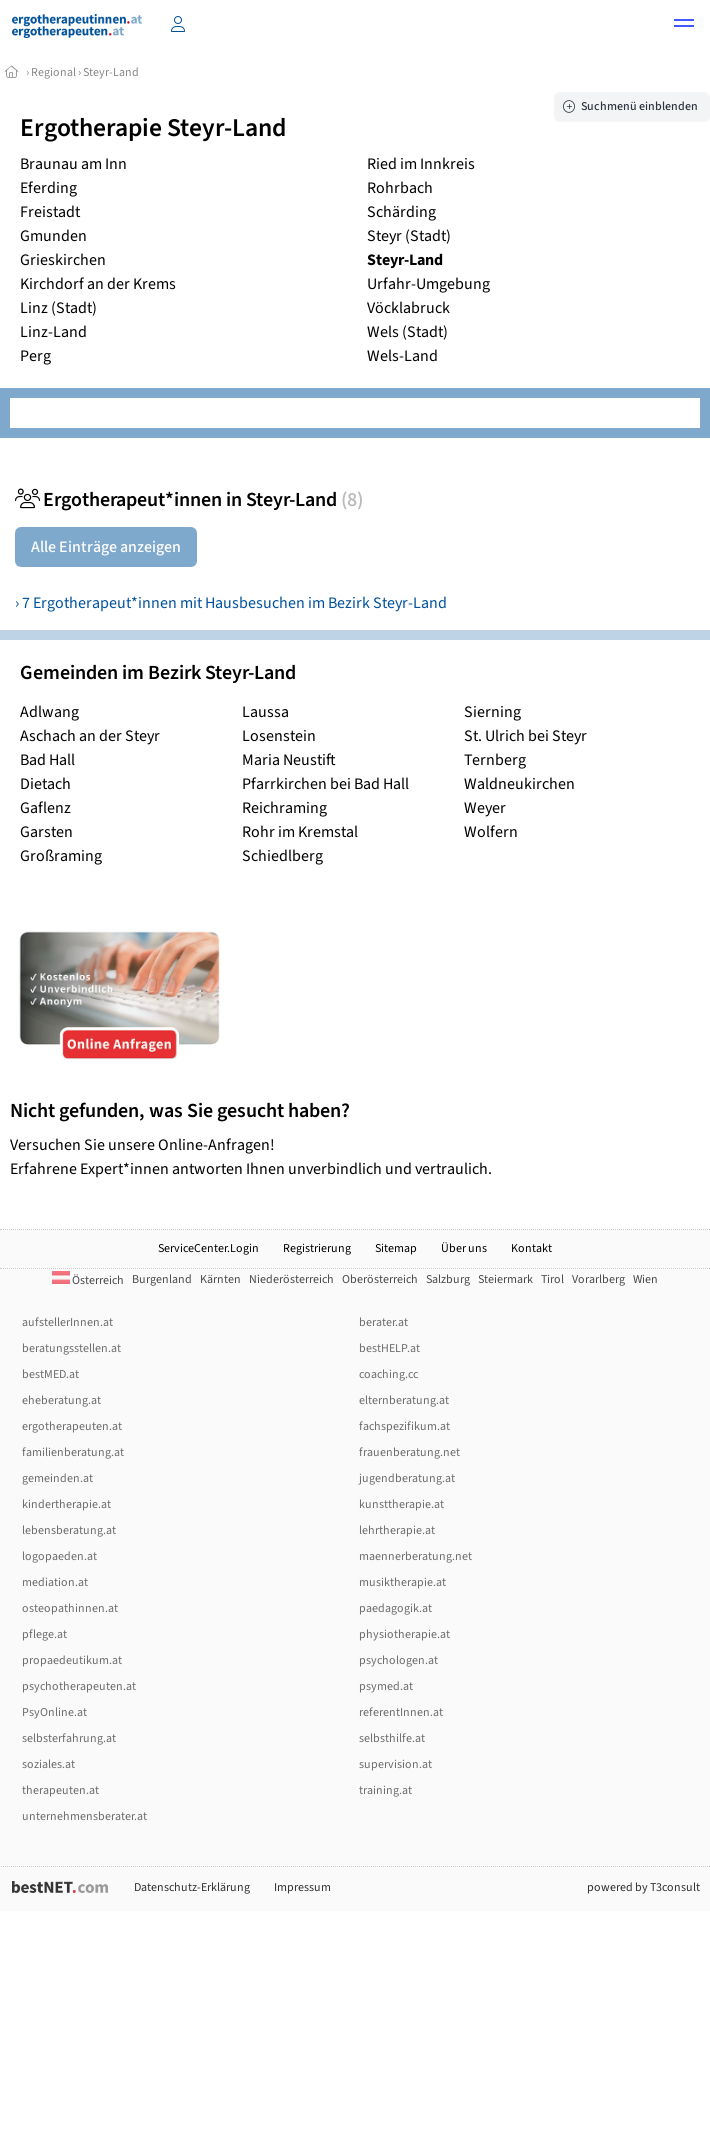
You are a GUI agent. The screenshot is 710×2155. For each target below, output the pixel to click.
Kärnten (220, 1279)
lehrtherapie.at (397, 1530)
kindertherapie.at (66, 1504)
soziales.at (48, 1764)
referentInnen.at (401, 1712)
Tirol (552, 1279)
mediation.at (55, 1582)
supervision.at (395, 1764)
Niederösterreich (291, 1279)
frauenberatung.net (409, 1452)
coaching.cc (388, 1374)
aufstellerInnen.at (67, 1322)
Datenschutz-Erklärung (192, 1887)
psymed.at (386, 1686)
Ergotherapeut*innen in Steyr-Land (189, 500)
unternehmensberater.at (84, 1816)
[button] (684, 26)
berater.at (383, 1322)
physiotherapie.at (404, 1634)
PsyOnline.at (54, 1712)
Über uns (464, 1248)
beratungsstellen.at (71, 1348)
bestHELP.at (389, 1348)
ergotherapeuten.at (72, 1426)
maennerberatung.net (415, 1556)
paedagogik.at (395, 1608)
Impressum (302, 1887)
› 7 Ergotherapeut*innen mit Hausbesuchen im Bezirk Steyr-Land (231, 603)
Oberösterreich (380, 1279)
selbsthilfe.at (392, 1738)
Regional (53, 72)
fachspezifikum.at (404, 1426)
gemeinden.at (57, 1478)
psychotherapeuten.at (79, 1686)
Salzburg (448, 1279)
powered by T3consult (643, 1887)
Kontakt (531, 1248)
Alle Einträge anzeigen (106, 547)
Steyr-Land (111, 72)
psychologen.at (398, 1660)
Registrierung (317, 1248)
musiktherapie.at (402, 1582)
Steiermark (505, 1279)
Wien (645, 1279)
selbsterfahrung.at (69, 1738)
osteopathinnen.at (70, 1608)
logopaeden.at (59, 1556)
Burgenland (162, 1279)
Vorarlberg (598, 1279)
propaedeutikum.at (72, 1660)
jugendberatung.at (407, 1478)
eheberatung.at (61, 1400)
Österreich (88, 1280)
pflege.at (44, 1634)
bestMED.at (50, 1374)
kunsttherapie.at (401, 1504)
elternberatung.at (404, 1400)
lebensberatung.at (69, 1530)
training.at (385, 1790)
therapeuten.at (60, 1790)
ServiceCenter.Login (208, 1248)
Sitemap (396, 1248)
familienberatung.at (73, 1452)
